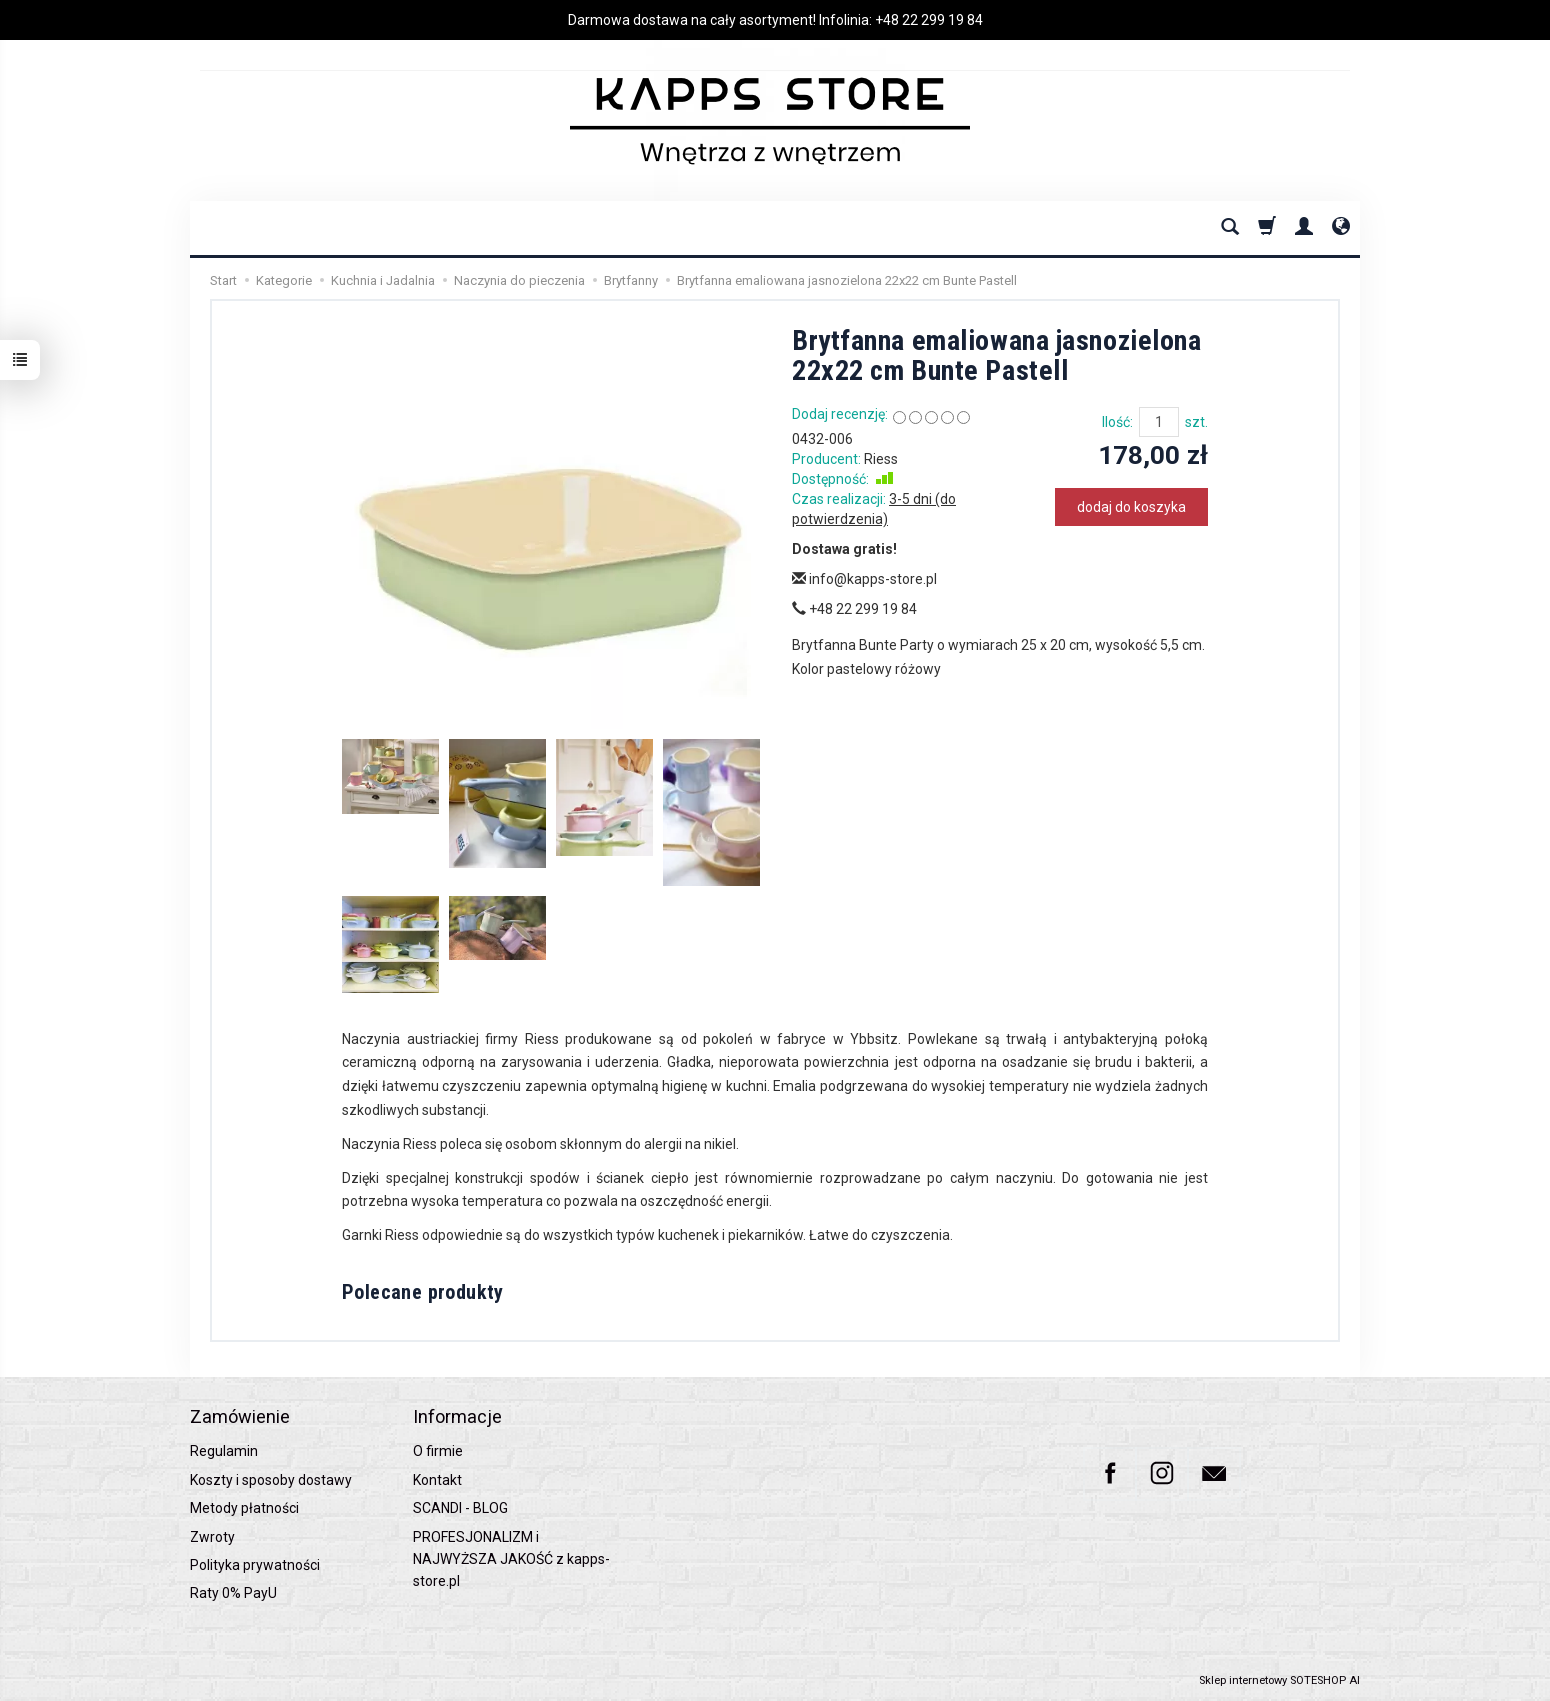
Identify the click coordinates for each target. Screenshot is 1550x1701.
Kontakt (437, 1480)
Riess (881, 459)
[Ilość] (1159, 422)
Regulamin (224, 1451)
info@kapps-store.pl (864, 579)
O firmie (438, 1451)
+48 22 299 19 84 (929, 20)
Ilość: (1117, 422)
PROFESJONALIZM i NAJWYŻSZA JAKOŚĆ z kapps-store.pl (511, 1559)
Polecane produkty (423, 1292)
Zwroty (212, 1537)
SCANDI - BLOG (460, 1508)
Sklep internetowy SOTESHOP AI (1279, 1680)
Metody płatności (244, 1508)
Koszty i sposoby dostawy (271, 1480)
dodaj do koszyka (1131, 507)
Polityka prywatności (255, 1565)
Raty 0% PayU (233, 1593)
